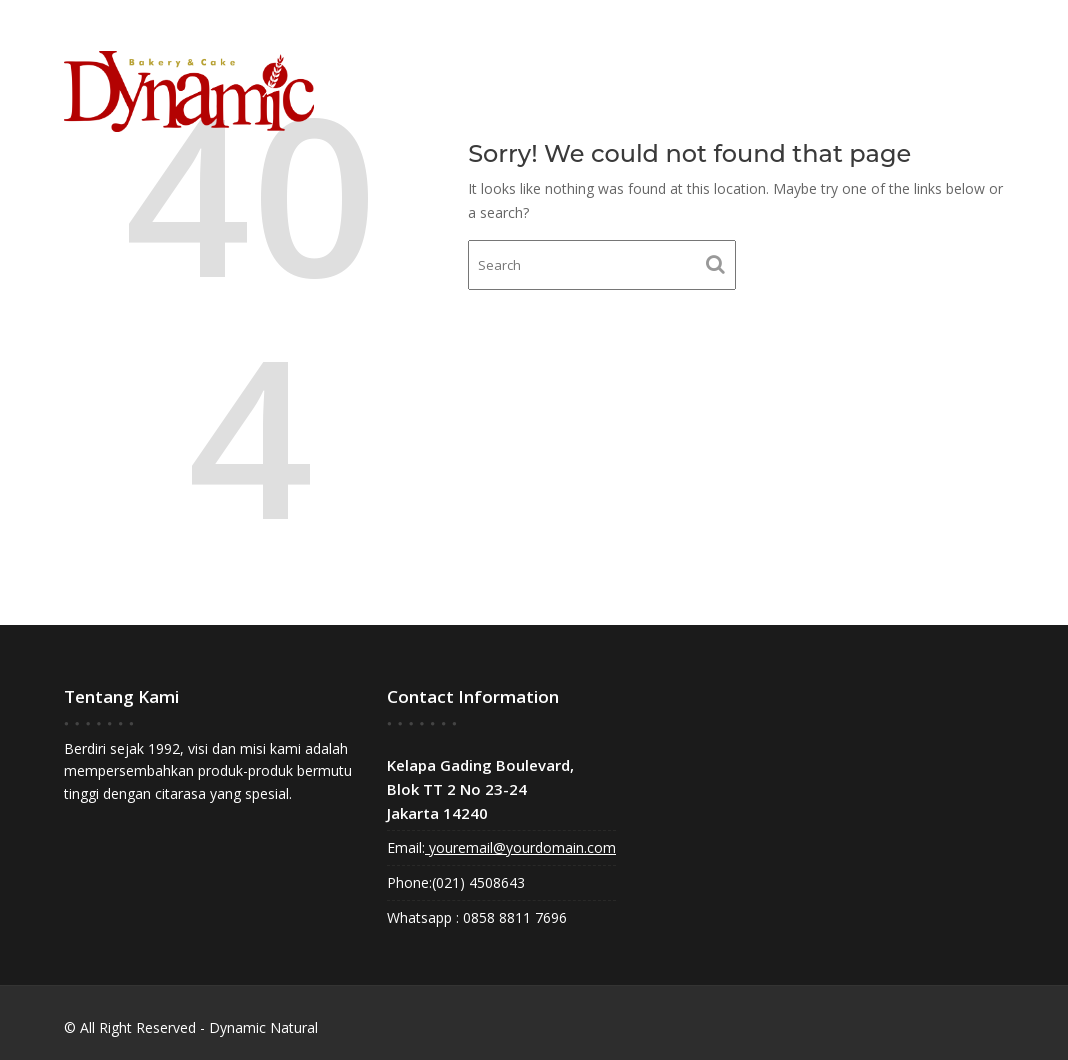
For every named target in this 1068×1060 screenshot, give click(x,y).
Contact (940, 81)
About (754, 81)
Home (677, 81)
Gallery (842, 81)
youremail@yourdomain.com (520, 847)
